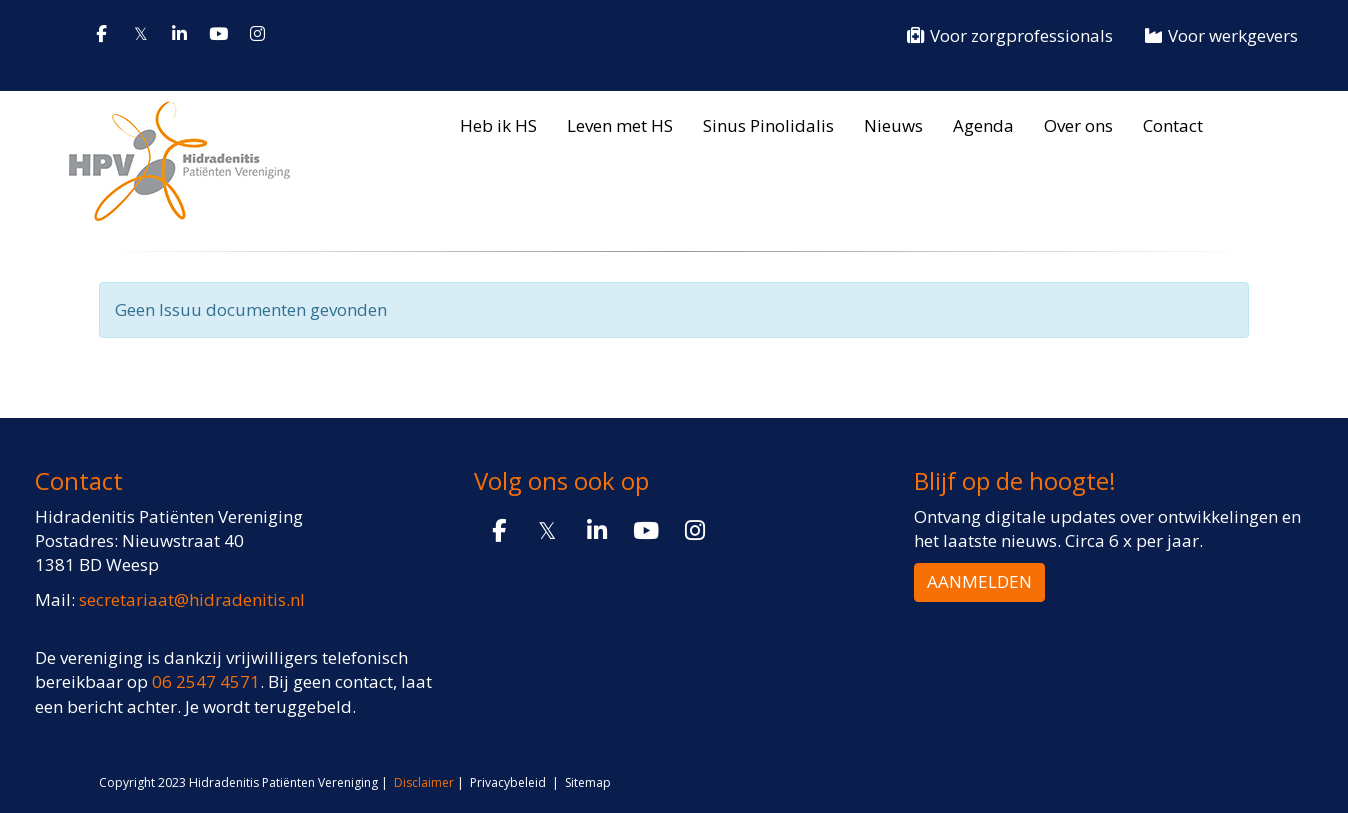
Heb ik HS (498, 125)
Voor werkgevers (1220, 35)
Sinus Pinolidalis (768, 125)
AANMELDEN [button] (979, 581)
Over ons (1078, 125)
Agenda (983, 125)
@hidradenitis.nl (192, 599)
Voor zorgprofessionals (1009, 35)
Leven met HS (620, 125)
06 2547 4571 (206, 681)
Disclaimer (424, 782)
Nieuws (893, 125)
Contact (1173, 125)
